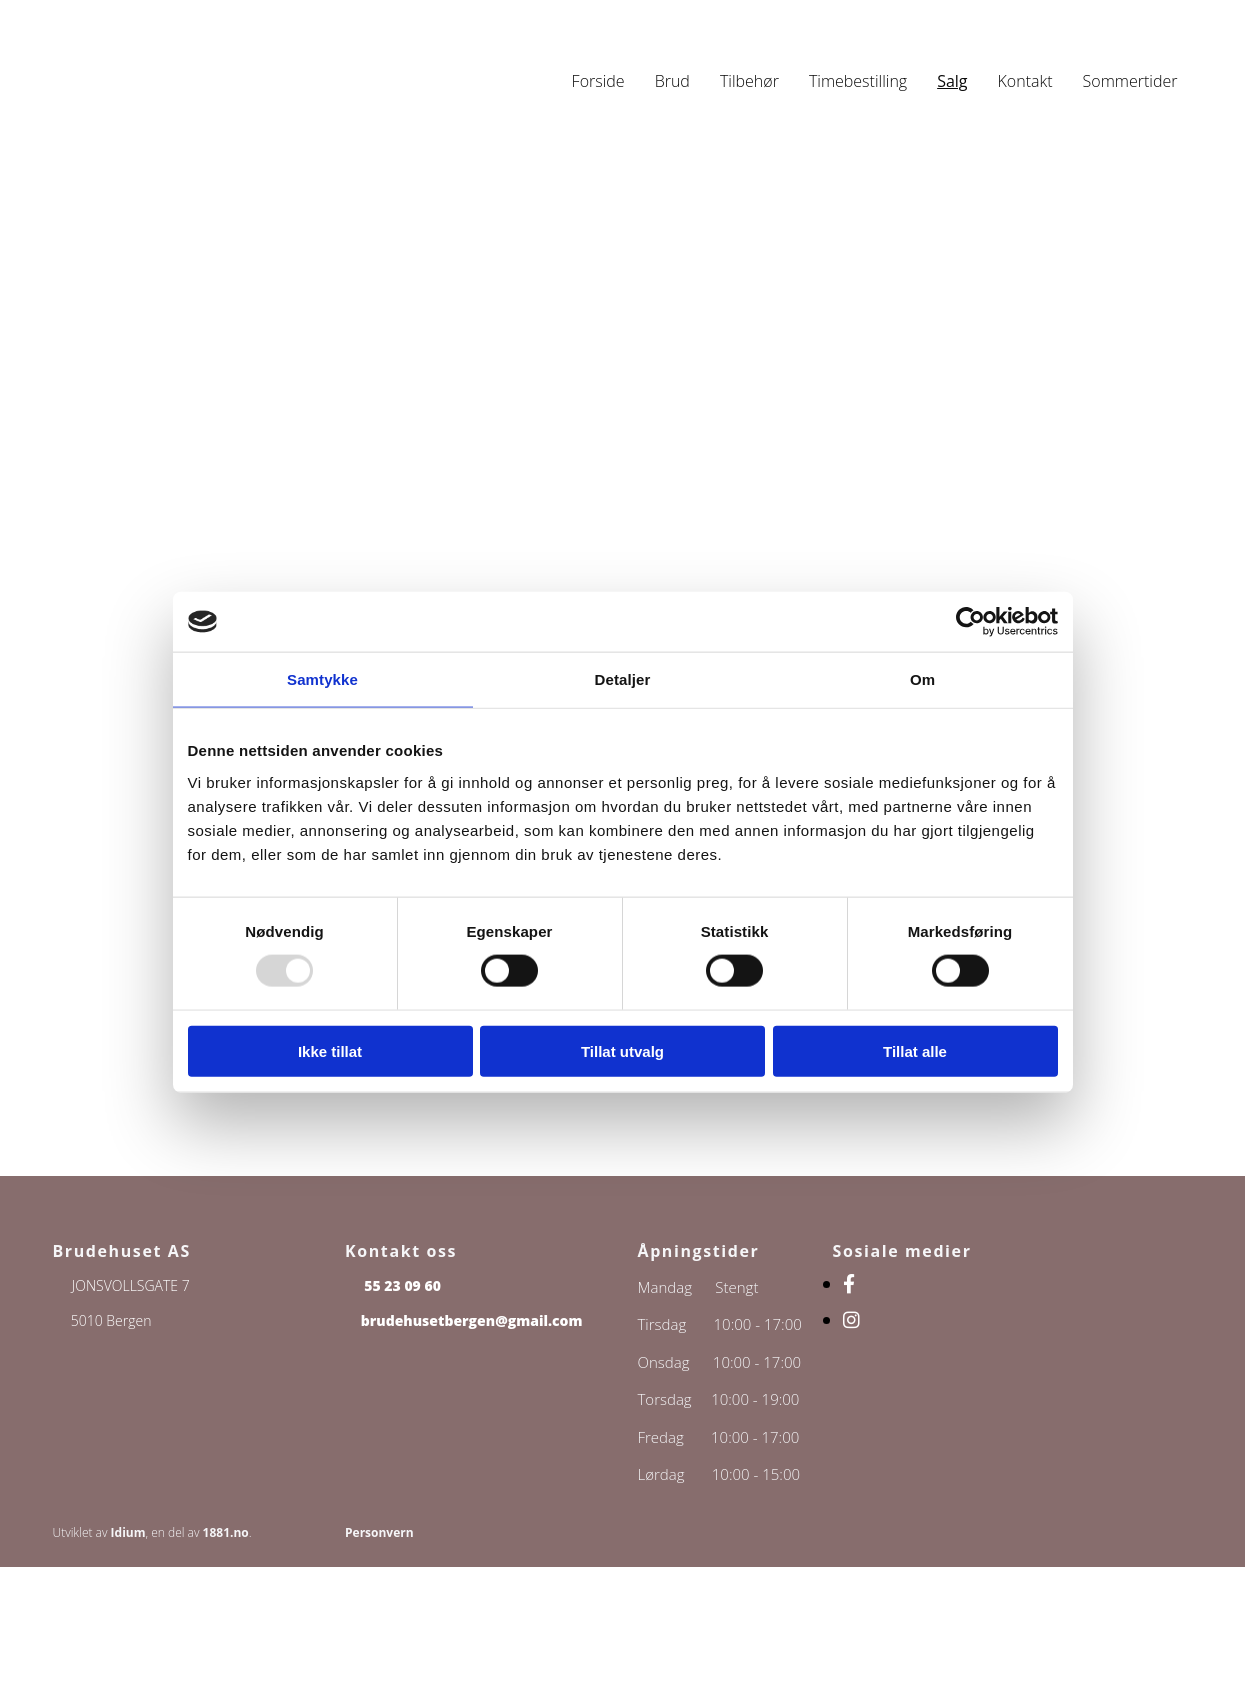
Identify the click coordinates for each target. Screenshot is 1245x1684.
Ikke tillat (330, 1050)
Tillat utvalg (622, 1050)
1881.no (226, 1532)
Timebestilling (858, 81)
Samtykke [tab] (322, 679)
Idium (128, 1532)
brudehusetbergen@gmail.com (472, 1320)
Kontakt (1025, 81)
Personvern (379, 1532)
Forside (598, 81)
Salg (952, 81)
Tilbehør (749, 81)
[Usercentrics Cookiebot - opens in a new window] (970, 622)
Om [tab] (922, 679)
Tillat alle (915, 1050)
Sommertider (1130, 81)
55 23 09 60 (402, 1285)
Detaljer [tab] (623, 679)
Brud (672, 81)
